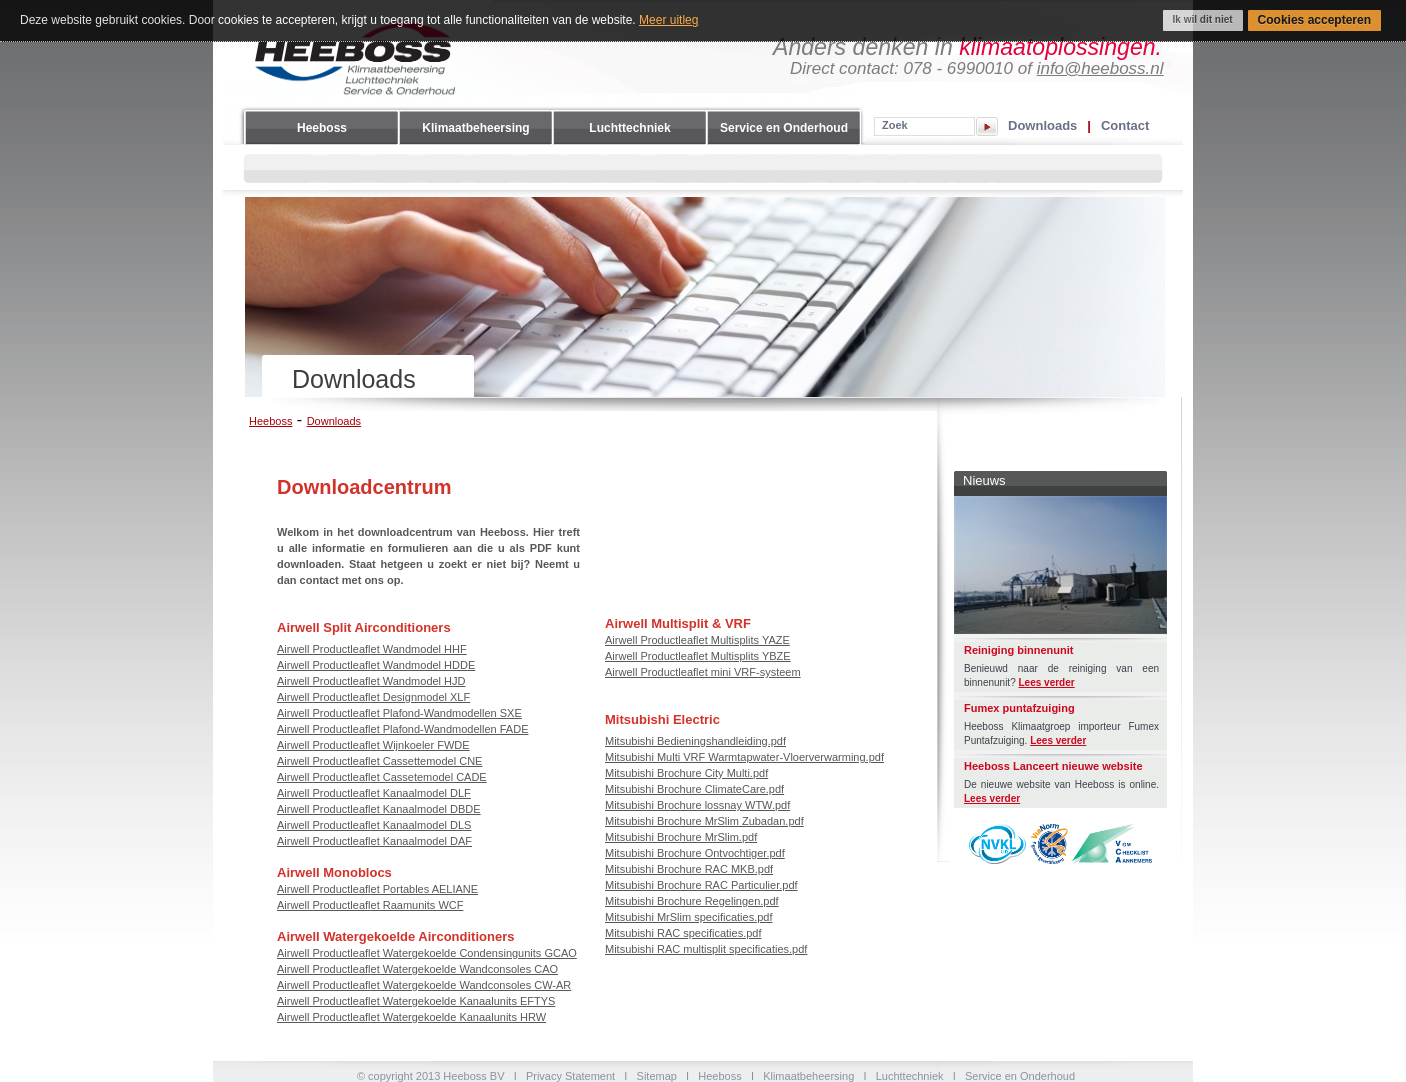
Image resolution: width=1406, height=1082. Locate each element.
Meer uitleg (668, 20)
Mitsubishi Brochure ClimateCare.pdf (694, 789)
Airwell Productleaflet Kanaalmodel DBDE (379, 809)
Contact (1125, 125)
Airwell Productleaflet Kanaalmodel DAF (374, 841)
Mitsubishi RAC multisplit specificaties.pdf (706, 949)
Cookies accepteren (1314, 20)
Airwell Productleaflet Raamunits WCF (370, 905)
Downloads (1042, 125)
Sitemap (657, 1076)
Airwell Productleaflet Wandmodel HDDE (376, 665)
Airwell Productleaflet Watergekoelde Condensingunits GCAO (427, 953)
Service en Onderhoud (784, 128)
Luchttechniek (629, 128)
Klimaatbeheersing (475, 128)
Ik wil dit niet (1203, 19)
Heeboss (322, 128)
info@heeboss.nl (1100, 68)
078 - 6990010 (958, 68)
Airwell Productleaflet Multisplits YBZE (698, 656)
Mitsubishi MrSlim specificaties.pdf (689, 917)
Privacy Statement (570, 1076)
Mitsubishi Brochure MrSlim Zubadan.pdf (704, 821)
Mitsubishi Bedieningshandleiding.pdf (695, 741)
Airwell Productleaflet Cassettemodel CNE (379, 761)
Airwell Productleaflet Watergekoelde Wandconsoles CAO (417, 969)
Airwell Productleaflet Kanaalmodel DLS (374, 825)
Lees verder (1047, 682)
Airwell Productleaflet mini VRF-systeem (703, 672)
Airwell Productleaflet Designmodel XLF (373, 697)
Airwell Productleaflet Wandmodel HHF (372, 649)
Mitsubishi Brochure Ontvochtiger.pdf (695, 853)
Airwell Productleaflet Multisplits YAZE (697, 640)
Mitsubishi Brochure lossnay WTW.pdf (697, 805)
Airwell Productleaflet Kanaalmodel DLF (374, 793)
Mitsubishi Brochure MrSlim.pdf (681, 837)
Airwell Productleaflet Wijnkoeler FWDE (373, 745)
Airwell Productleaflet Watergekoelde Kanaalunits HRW (411, 1017)
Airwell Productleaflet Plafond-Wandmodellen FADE (403, 729)
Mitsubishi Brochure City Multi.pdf (686, 773)
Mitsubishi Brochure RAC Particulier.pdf (701, 885)
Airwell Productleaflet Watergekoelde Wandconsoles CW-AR (424, 985)
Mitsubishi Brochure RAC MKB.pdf (689, 869)
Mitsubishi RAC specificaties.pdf (683, 933)
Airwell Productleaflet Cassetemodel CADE (382, 777)
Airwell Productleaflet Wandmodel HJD (371, 681)
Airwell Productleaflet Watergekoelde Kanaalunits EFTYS (416, 1001)
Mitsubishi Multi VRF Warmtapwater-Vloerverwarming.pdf (744, 757)
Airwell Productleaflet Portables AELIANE (377, 889)
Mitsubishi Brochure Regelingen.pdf (692, 901)
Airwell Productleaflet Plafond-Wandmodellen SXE (399, 713)
